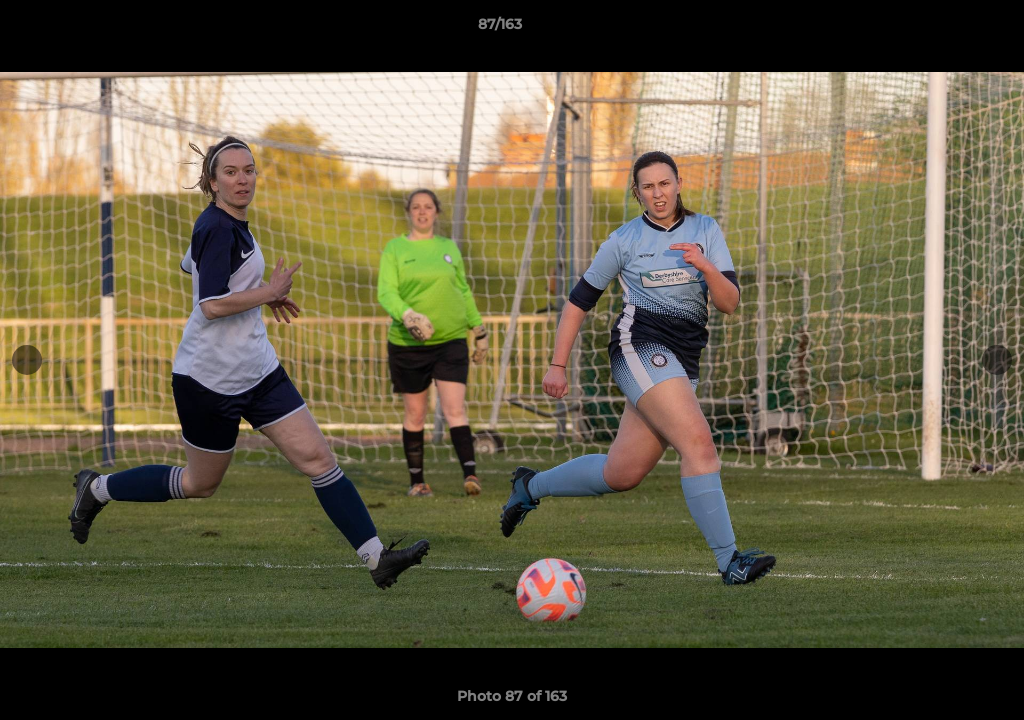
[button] (940, 29)
